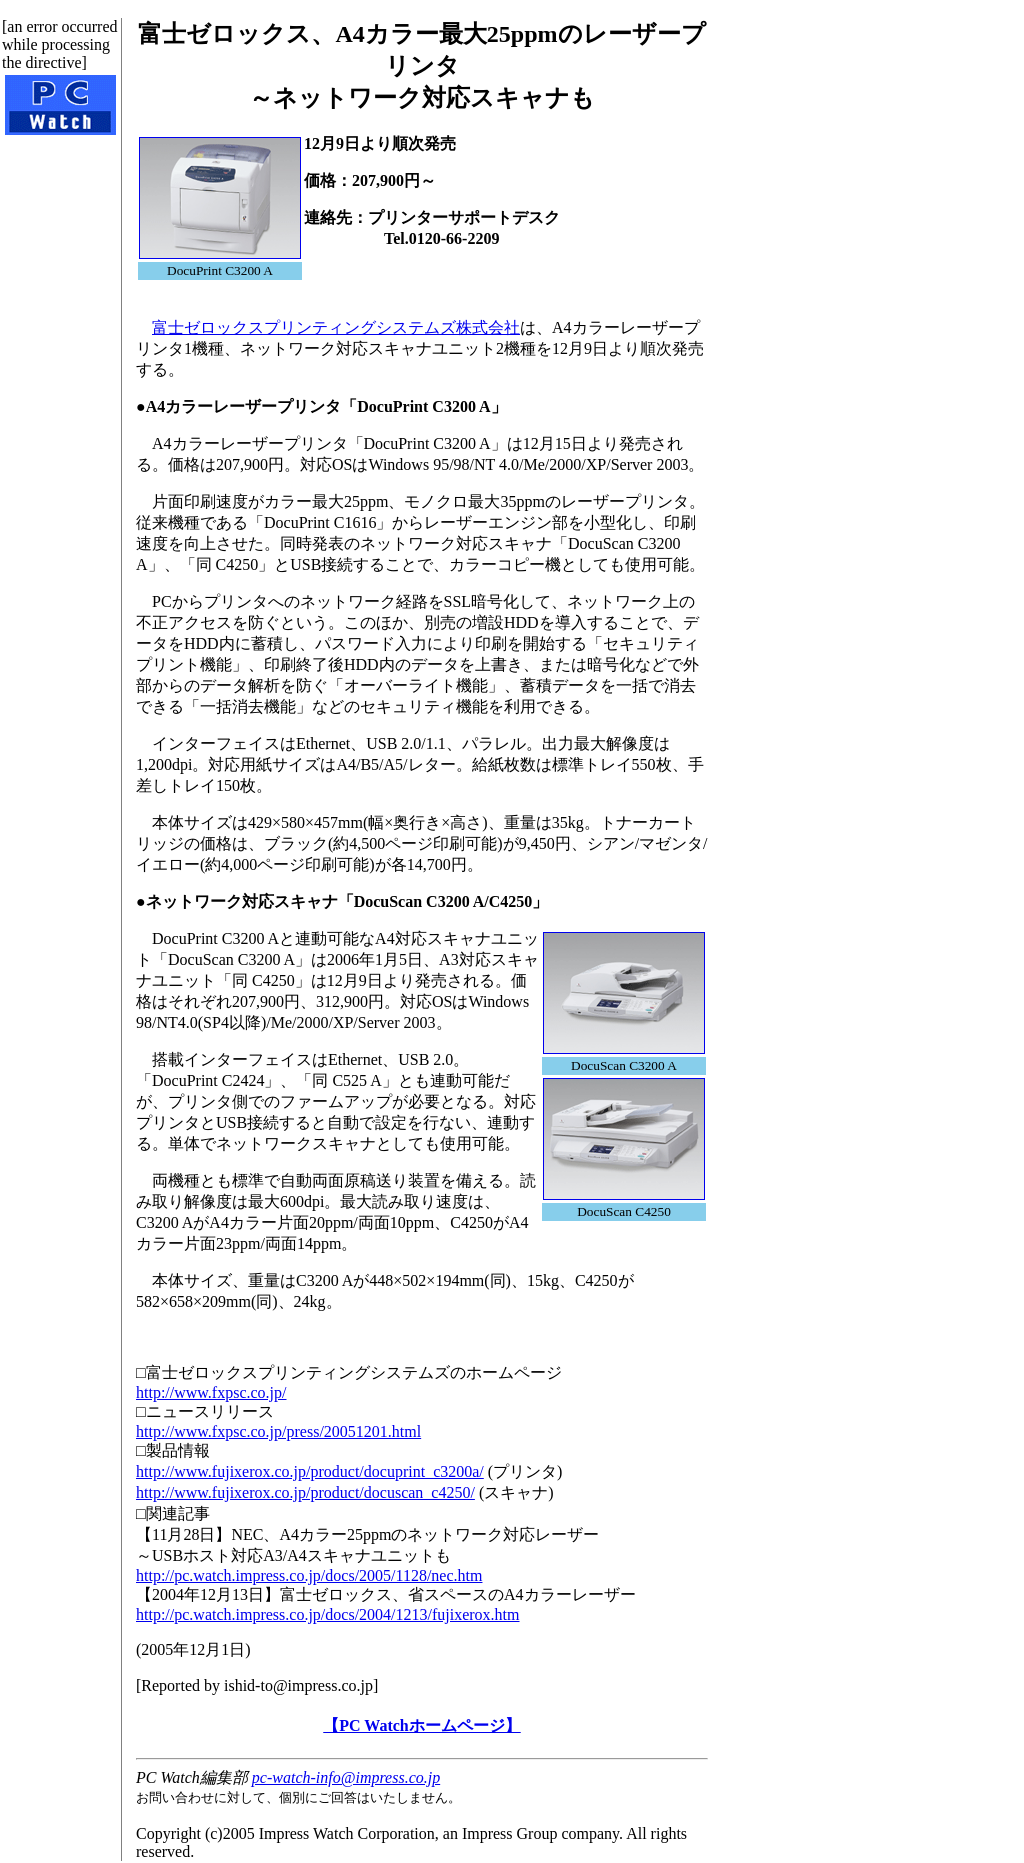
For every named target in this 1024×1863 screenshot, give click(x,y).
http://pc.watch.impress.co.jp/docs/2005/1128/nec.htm (309, 1575)
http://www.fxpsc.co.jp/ (211, 1392)
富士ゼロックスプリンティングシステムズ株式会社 (336, 327)
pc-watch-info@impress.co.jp (346, 1777)
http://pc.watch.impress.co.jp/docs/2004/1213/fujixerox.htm (328, 1614)
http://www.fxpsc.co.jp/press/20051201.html (278, 1431)
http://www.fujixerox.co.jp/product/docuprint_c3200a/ (310, 1471)
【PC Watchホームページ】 (421, 1725)
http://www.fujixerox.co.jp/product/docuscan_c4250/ (305, 1492)
